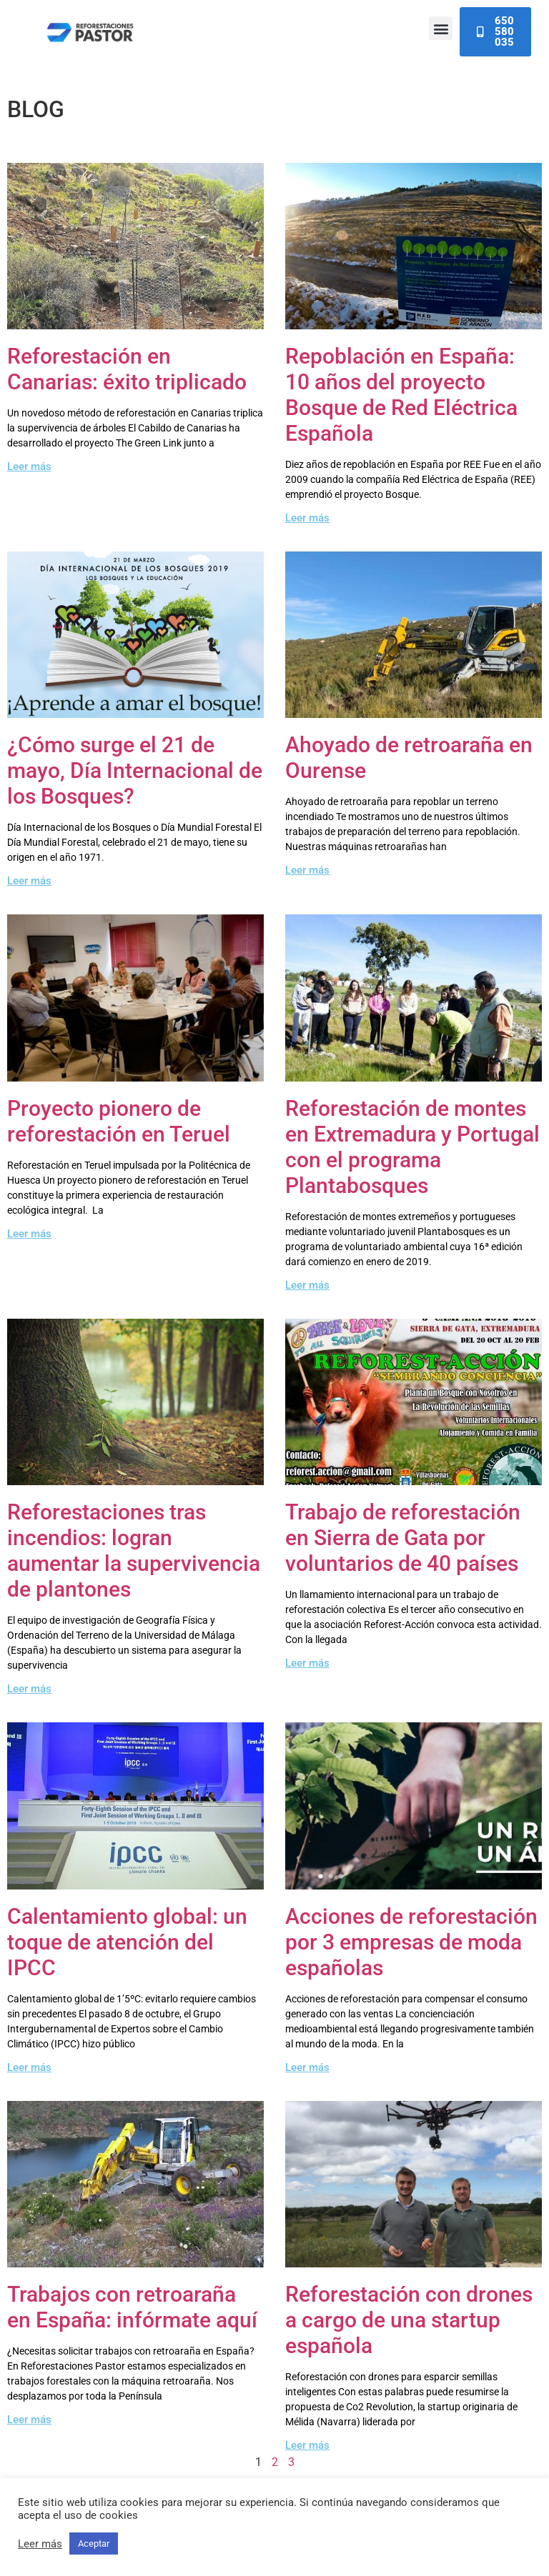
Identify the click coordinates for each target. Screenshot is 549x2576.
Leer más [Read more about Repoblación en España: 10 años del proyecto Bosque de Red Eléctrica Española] (307, 517)
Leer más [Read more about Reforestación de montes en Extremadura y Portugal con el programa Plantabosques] (307, 1285)
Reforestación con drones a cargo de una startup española (409, 2320)
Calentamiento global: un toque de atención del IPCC (127, 1942)
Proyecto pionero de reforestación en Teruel (118, 1121)
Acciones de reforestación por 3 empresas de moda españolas (411, 1942)
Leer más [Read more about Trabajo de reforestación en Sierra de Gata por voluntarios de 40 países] (307, 1663)
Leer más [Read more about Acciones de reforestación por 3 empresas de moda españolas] (307, 2067)
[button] (440, 28)
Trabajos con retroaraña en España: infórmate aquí (132, 2307)
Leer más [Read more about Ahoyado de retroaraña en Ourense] (307, 870)
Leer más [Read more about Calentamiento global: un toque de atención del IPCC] (29, 2067)
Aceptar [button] (93, 2543)
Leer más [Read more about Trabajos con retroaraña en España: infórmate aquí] (29, 2419)
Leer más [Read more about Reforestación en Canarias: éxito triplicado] (29, 466)
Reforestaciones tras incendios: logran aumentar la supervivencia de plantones (133, 1550)
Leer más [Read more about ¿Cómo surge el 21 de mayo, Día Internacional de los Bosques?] (29, 880)
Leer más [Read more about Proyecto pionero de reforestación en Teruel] (29, 1233)
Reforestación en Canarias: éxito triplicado (127, 369)
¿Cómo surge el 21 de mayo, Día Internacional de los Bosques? (134, 770)
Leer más (40, 2543)
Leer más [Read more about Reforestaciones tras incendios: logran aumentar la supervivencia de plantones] (29, 1688)
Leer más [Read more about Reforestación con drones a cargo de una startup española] (307, 2445)
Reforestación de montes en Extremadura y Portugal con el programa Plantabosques (412, 1147)
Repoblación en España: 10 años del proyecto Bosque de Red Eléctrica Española (401, 395)
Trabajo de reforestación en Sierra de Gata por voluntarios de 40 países (402, 1537)
